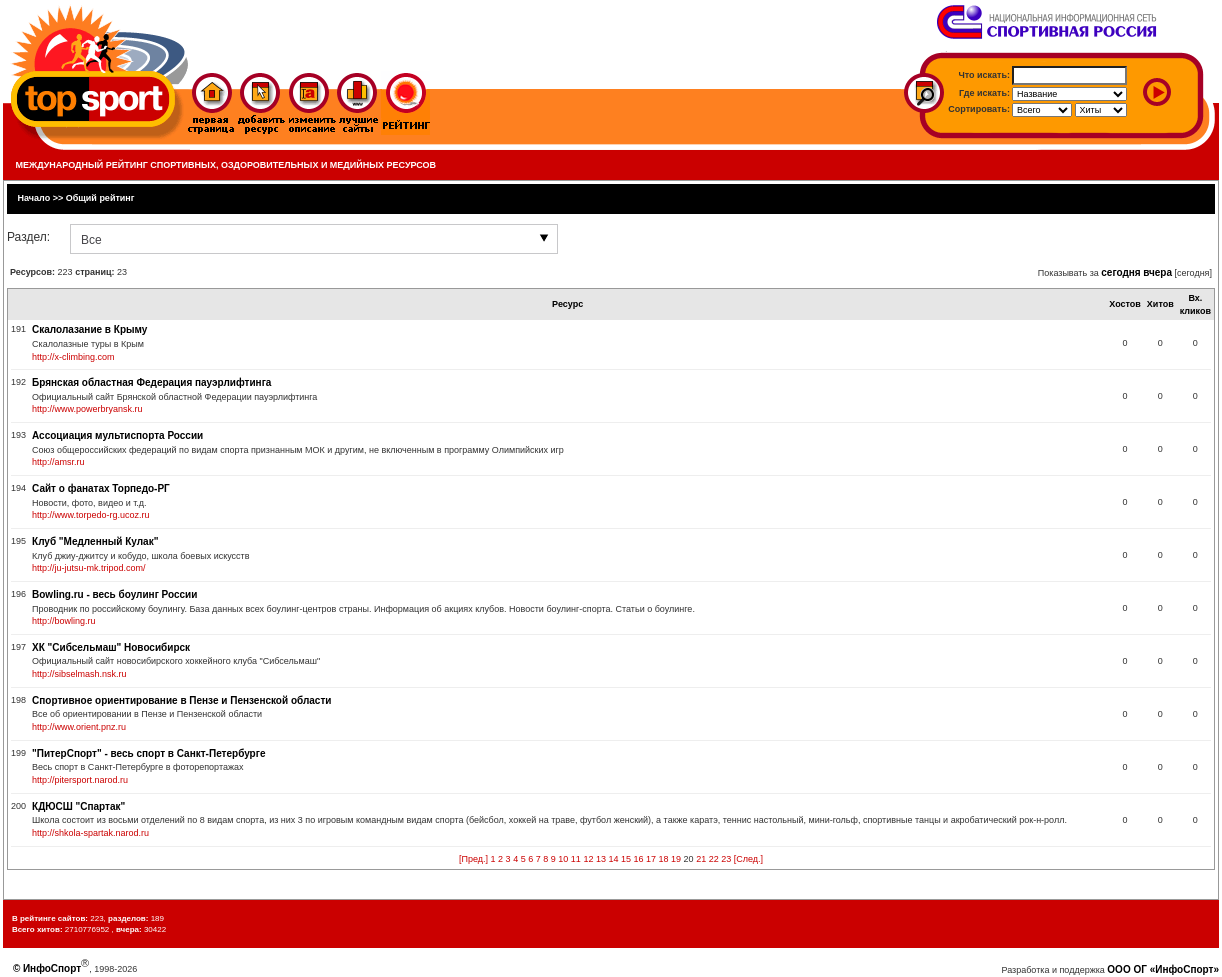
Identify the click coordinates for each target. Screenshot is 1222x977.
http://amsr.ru (58, 462)
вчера (1157, 272)
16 (639, 859)
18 (664, 859)
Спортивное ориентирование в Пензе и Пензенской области (181, 700)
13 (601, 859)
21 (701, 859)
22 (714, 859)
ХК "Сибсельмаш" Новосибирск (111, 647)
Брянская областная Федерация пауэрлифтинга (151, 382)
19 (676, 859)
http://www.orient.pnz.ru (79, 727)
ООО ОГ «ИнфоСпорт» (1163, 969)
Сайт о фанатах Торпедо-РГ (101, 488)
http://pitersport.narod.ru (80, 780)
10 (563, 859)
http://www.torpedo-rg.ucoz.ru (91, 515)
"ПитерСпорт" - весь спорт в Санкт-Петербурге (148, 753)
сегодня (1120, 272)
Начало (34, 198)
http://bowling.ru (64, 621)
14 (613, 859)
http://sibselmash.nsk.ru (79, 674)
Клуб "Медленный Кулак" (95, 541)
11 (576, 859)
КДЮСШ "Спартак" (78, 806)
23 (726, 859)
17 (651, 859)
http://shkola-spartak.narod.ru (90, 833)
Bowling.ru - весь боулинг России (114, 594)
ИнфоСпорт (52, 968)
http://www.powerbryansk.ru (87, 409)
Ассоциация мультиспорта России (117, 435)
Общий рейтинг (100, 198)
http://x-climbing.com (73, 357)
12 (588, 859)
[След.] (748, 859)
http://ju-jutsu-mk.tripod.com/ (89, 568)
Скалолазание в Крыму (89, 329)
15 (626, 859)
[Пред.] (473, 859)
